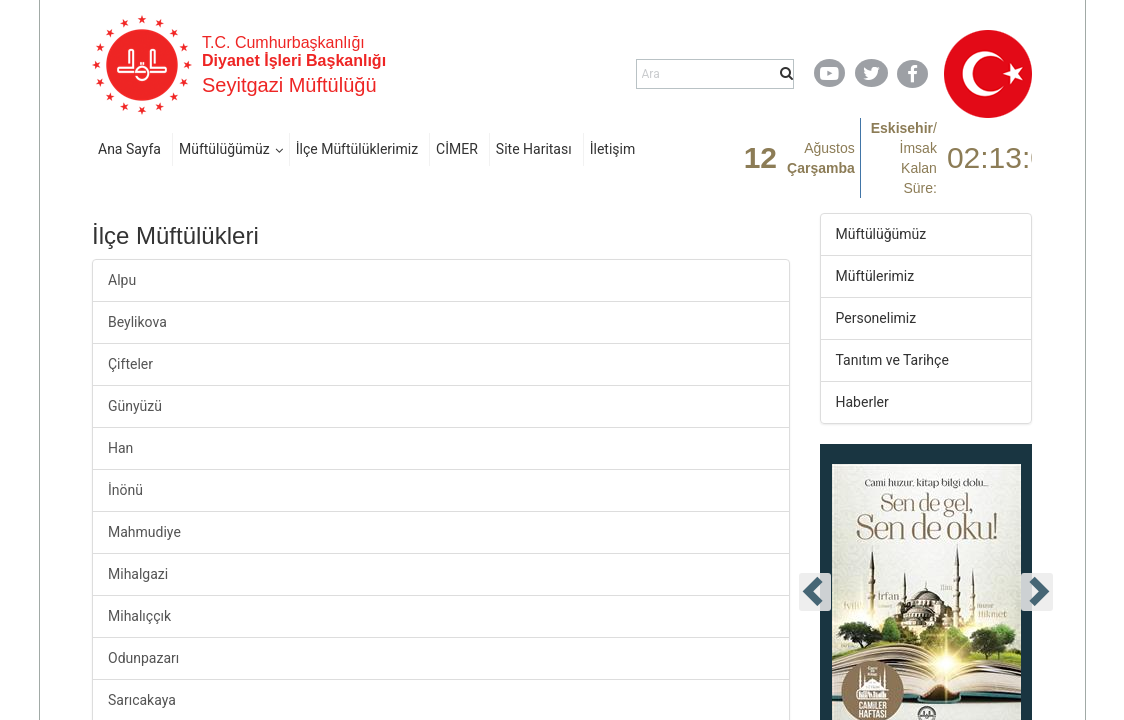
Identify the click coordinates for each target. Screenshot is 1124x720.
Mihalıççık (139, 616)
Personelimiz (876, 318)
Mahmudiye (144, 532)
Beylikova (137, 322)
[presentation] (815, 592)
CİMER (457, 149)
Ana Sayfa (129, 149)
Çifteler (130, 364)
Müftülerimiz (875, 276)
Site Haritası (534, 149)
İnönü (125, 490)
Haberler (862, 402)
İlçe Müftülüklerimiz (357, 149)
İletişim (613, 149)
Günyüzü (135, 406)
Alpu (122, 280)
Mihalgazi (138, 574)
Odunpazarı (143, 658)
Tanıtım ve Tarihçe (892, 360)
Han (120, 448)
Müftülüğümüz (224, 149)
